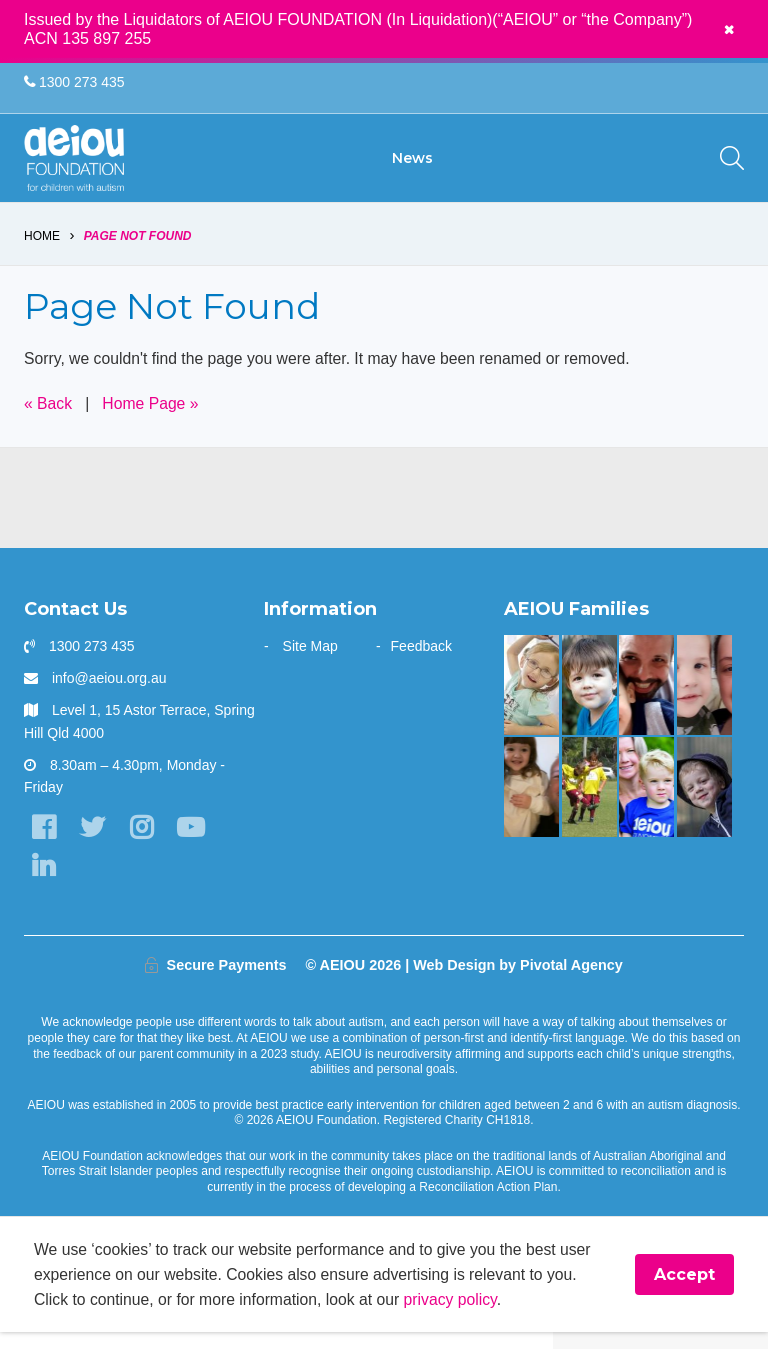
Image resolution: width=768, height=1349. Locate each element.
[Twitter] (93, 842)
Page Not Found (138, 248)
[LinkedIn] (43, 881)
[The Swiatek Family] (589, 801)
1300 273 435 (74, 82)
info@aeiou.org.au (109, 692)
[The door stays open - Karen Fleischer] (531, 698)
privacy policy (457, 1315)
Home (42, 248)
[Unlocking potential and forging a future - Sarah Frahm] (704, 698)
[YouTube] (193, 842)
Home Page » (153, 417)
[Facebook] (43, 842)
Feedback (421, 659)
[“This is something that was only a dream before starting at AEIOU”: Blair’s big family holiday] (531, 801)
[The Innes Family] (704, 801)
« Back (48, 417)
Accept (684, 1290)
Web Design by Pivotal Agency (518, 981)
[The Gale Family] (589, 698)
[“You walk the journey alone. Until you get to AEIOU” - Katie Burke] (646, 801)
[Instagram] (143, 842)
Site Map (310, 659)
